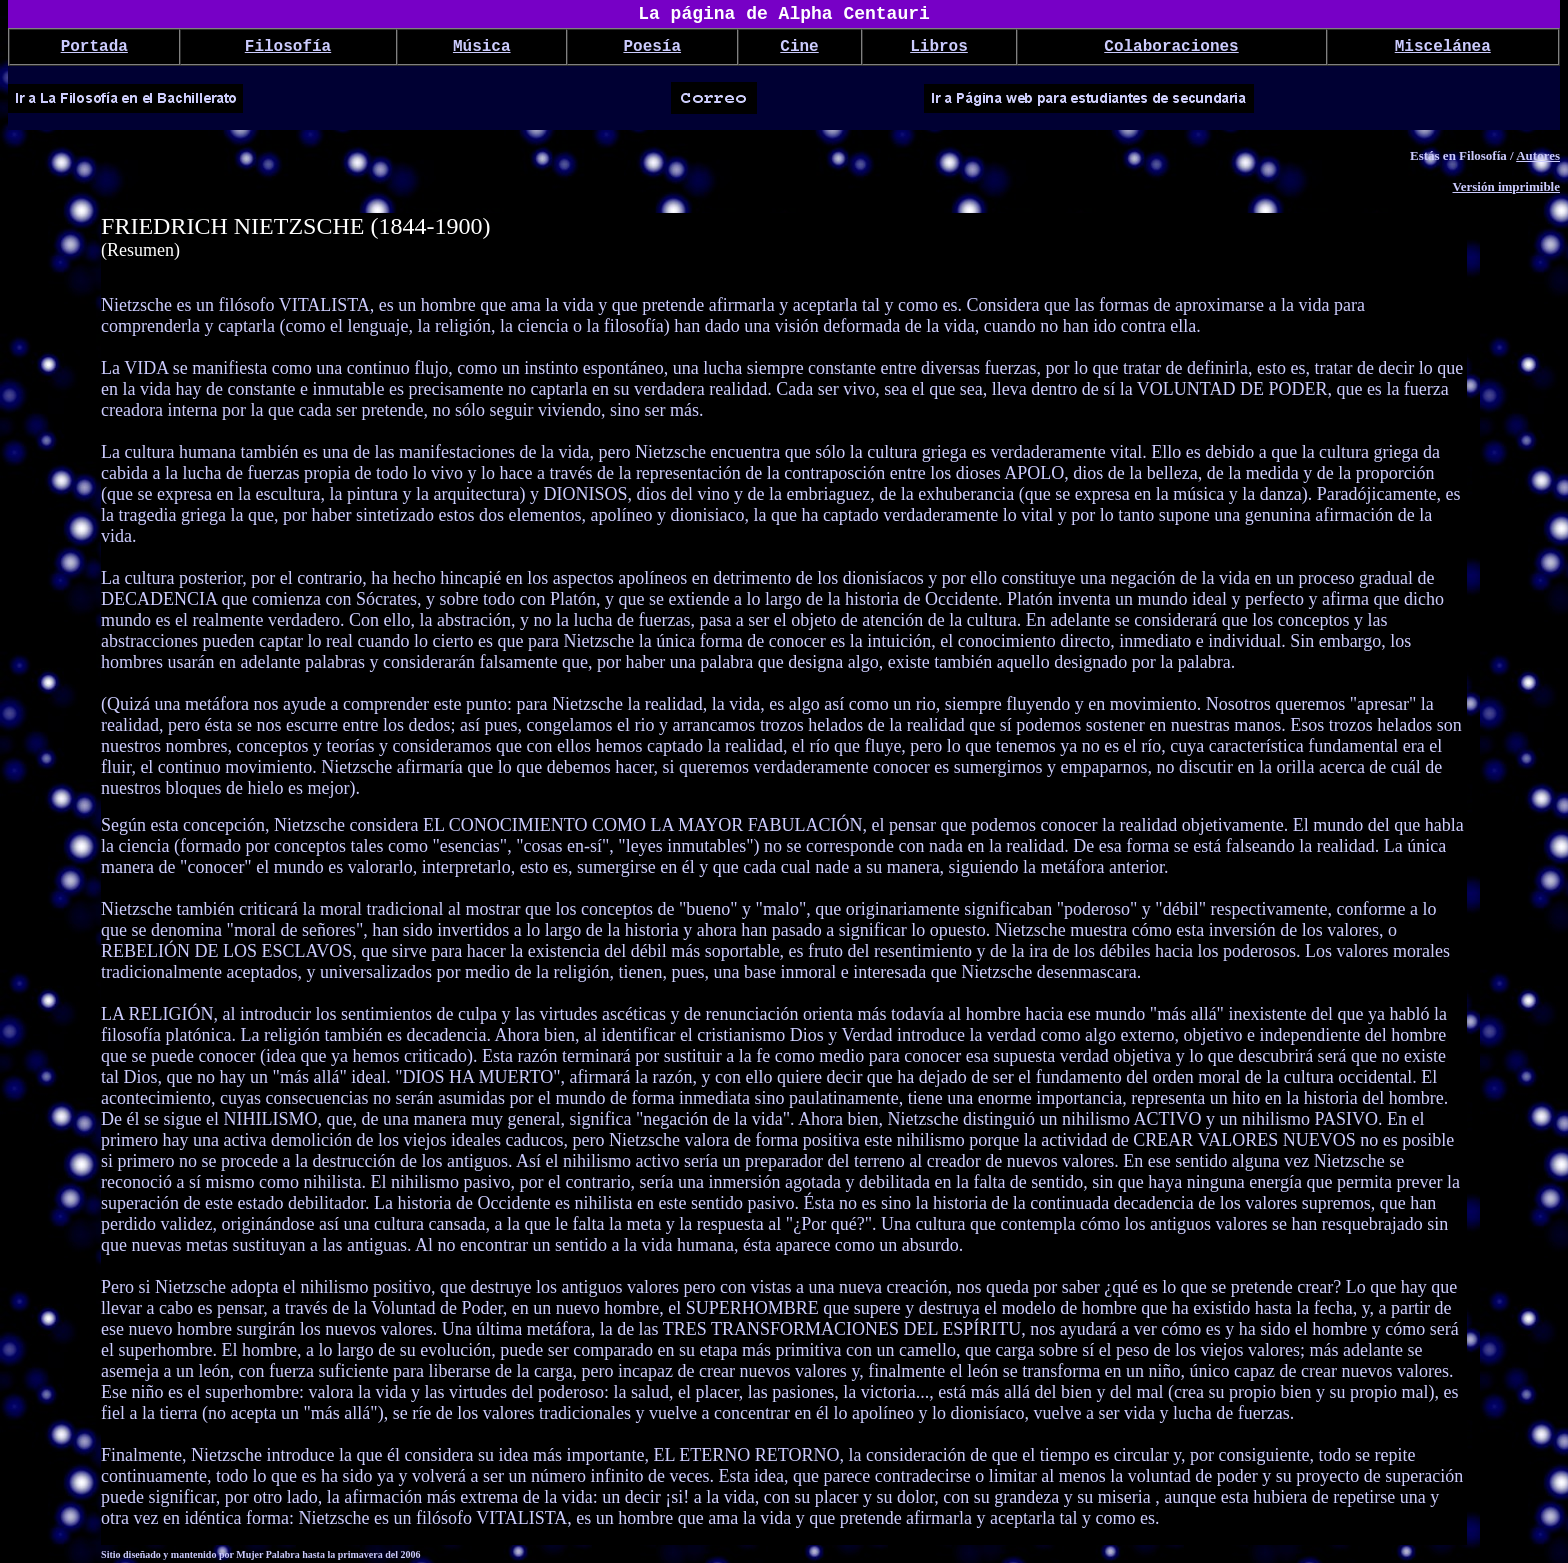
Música (482, 47)
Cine (799, 47)
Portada (94, 47)
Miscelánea (1443, 47)
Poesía (652, 47)
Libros (939, 47)
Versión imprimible (1507, 186)
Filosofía (288, 47)
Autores (1538, 155)
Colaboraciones (1171, 47)
